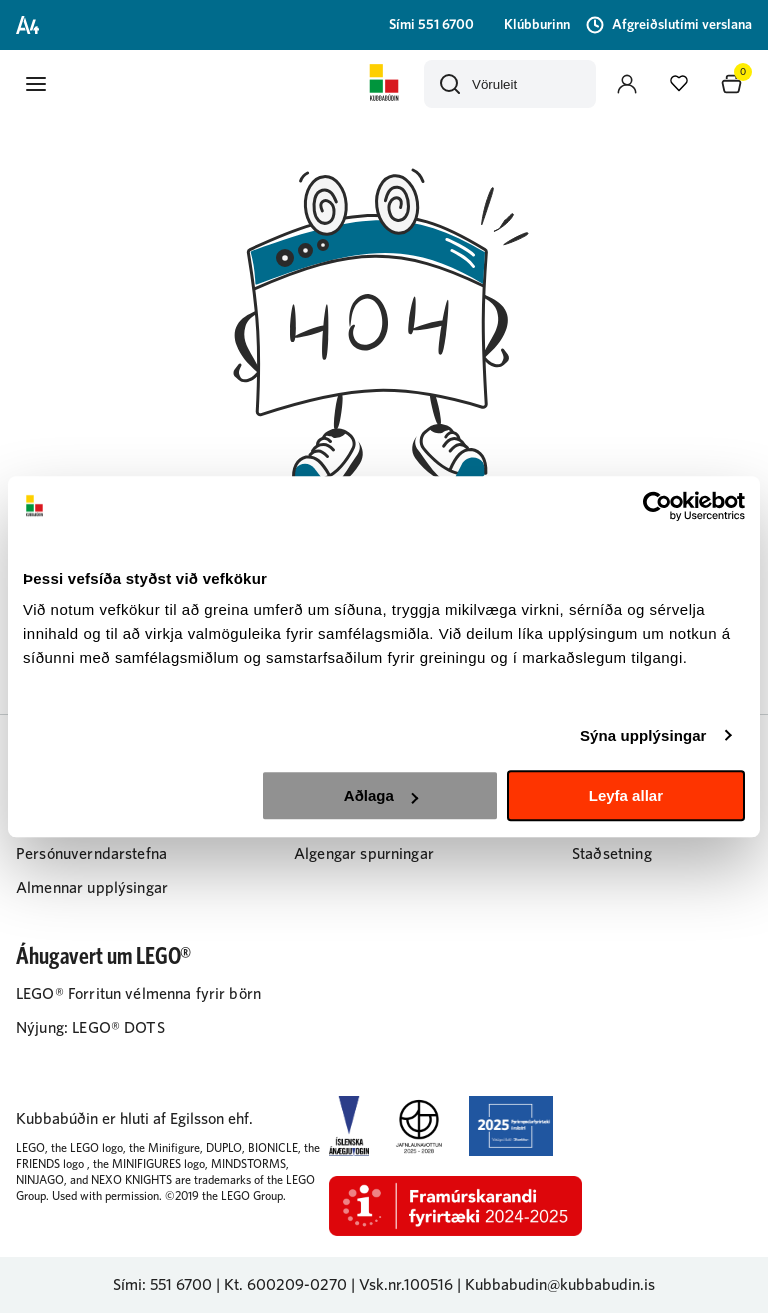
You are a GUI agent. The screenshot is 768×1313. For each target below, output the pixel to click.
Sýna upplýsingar (643, 735)
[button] (36, 84)
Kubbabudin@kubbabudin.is (560, 1285)
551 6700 (181, 1285)
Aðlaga (381, 795)
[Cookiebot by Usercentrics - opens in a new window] (657, 506)
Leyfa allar (626, 795)
